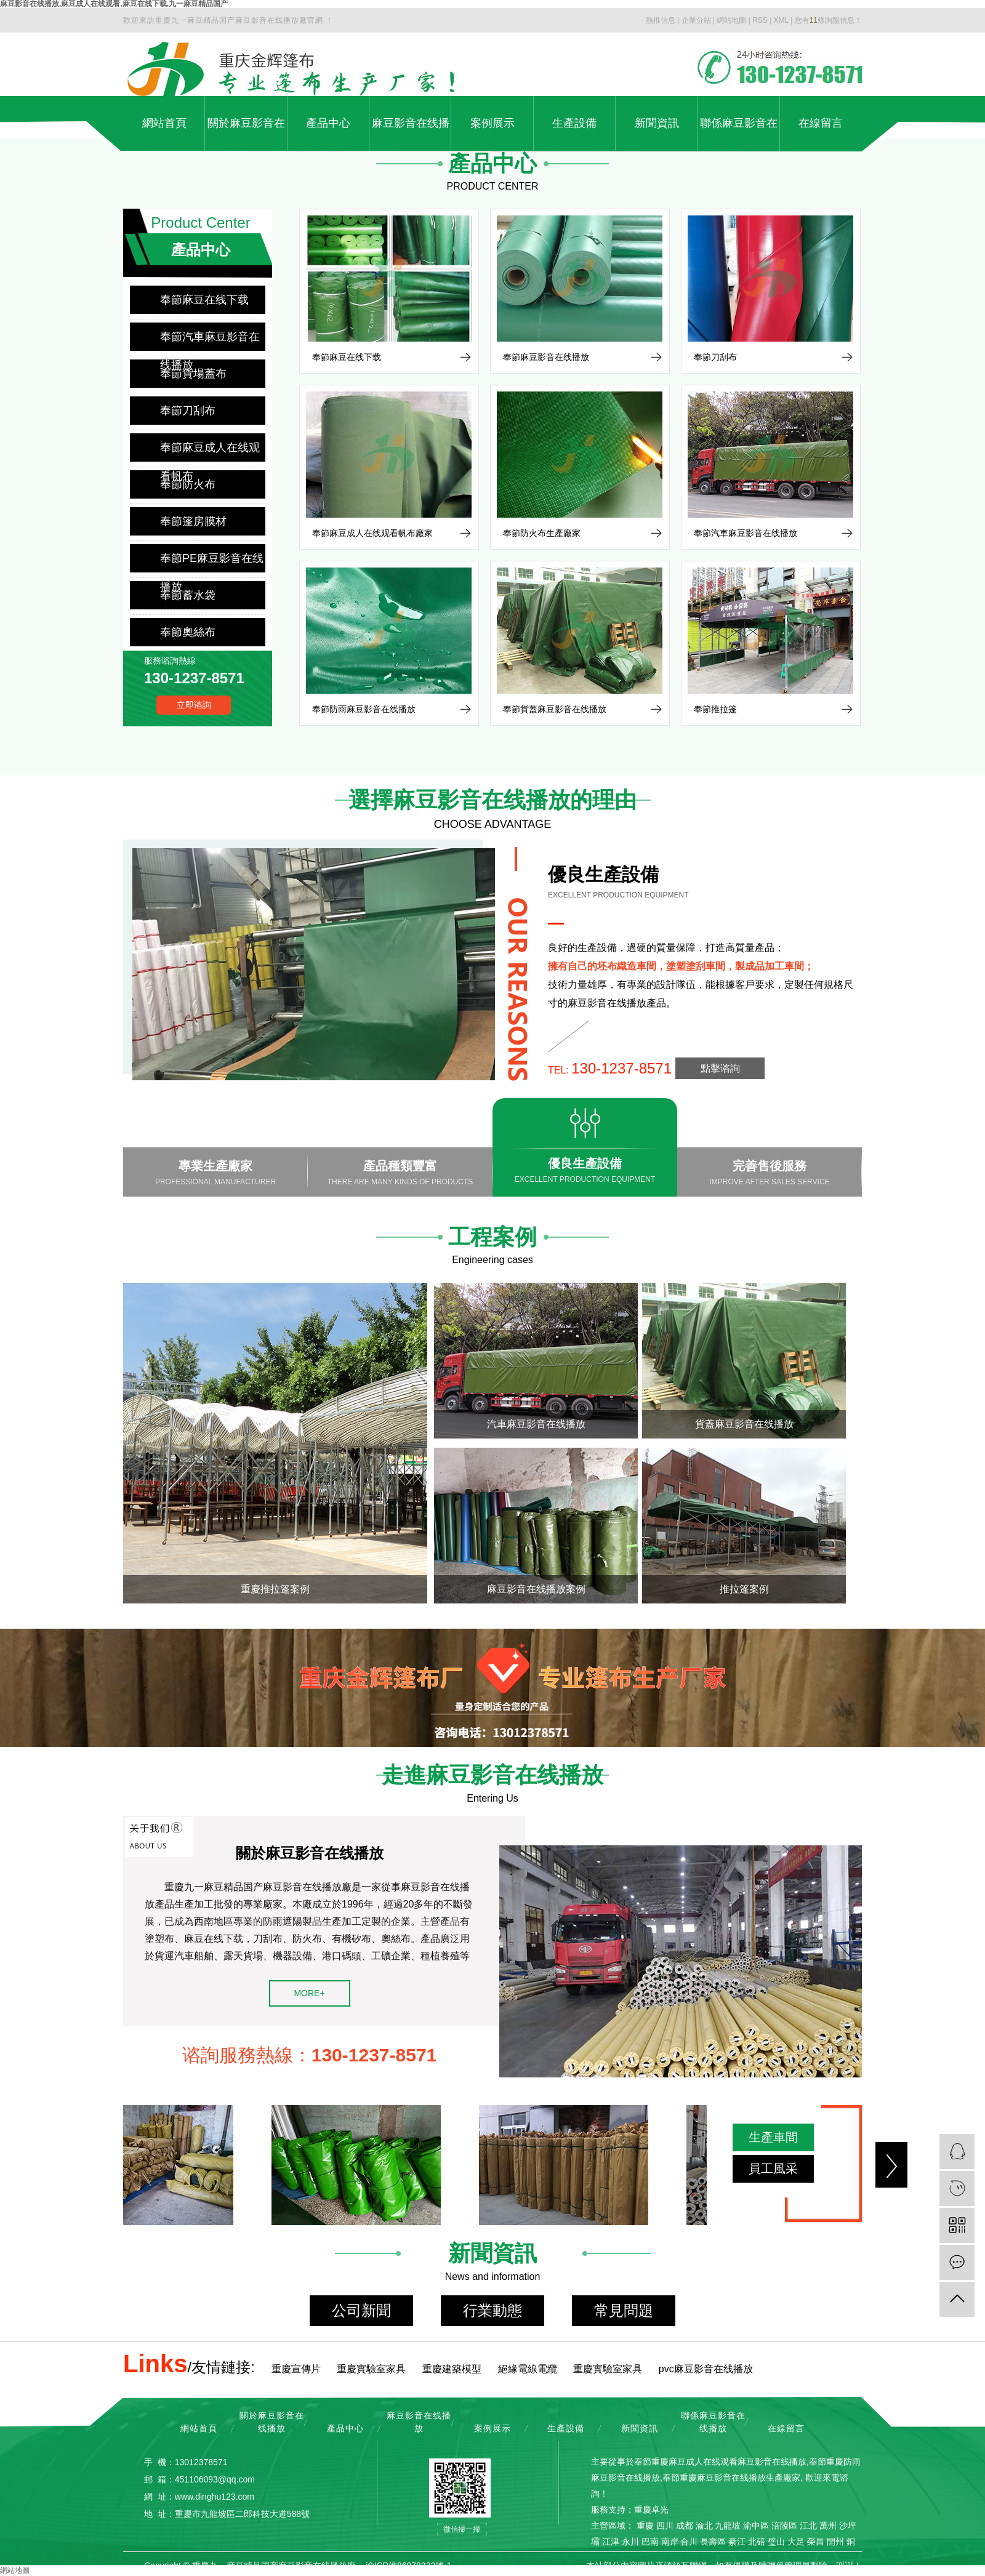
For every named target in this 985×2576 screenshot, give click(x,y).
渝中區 (756, 2525)
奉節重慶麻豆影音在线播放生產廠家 (731, 2477)
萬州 (828, 2525)
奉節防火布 (187, 484)
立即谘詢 (194, 705)
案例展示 (492, 123)
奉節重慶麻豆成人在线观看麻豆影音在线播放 (720, 2461)
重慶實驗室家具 (371, 2369)
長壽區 (713, 2541)
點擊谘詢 (720, 1068)
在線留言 (820, 123)
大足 (796, 2541)
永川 (630, 2541)
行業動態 (492, 2310)
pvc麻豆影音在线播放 (706, 2369)
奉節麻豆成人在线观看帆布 (210, 451)
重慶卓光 (651, 2509)
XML (781, 20)
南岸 (669, 2541)
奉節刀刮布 (187, 410)
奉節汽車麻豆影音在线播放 (210, 341)
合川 (689, 2541)
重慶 (645, 2525)
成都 (684, 2525)
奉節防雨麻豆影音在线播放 (364, 709)
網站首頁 (164, 123)
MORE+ (309, 1993)
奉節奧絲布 (187, 632)
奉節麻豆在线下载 (204, 300)
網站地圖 (731, 20)
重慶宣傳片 (296, 2369)
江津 (610, 2541)
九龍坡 (728, 2525)
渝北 (704, 2525)
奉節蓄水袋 (187, 595)
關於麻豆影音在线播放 (246, 134)
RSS (760, 20)
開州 (835, 2541)
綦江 (737, 2541)
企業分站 (696, 20)
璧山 (776, 2541)
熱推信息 (660, 20)
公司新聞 (361, 2310)
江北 (808, 2525)
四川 (664, 2525)
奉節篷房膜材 (193, 521)
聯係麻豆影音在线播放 (739, 134)
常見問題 (623, 2310)
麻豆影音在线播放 (410, 134)
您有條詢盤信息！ (828, 20)
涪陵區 (784, 2525)
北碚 (756, 2541)
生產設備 (574, 123)
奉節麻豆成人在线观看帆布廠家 (372, 533)
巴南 (650, 2541)
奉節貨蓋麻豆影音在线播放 (554, 709)
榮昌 (815, 2541)
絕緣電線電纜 (527, 2369)
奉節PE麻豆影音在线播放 (211, 562)
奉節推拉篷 (715, 709)
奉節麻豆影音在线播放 (546, 357)
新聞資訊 (657, 123)
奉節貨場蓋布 (193, 373)
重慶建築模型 (451, 2369)
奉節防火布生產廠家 (542, 533)
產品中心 (328, 123)
